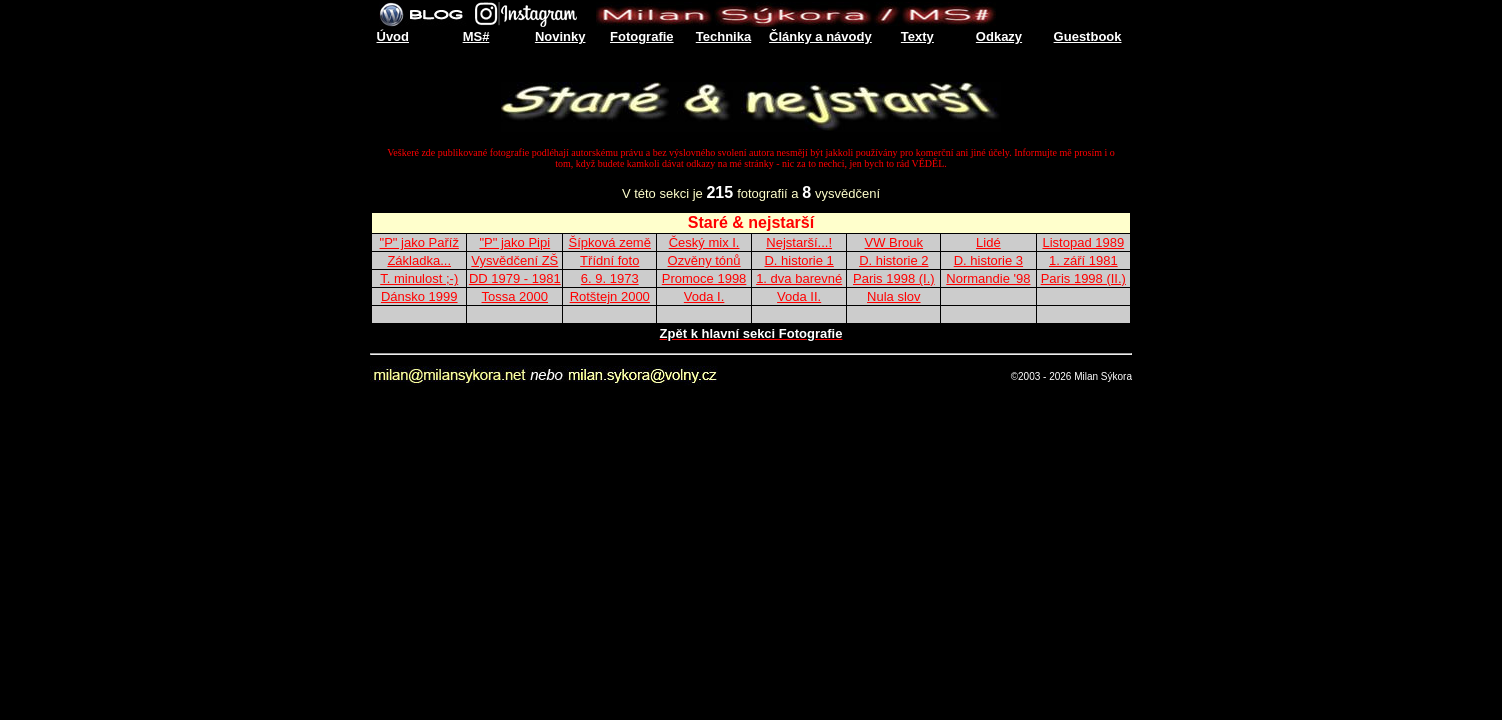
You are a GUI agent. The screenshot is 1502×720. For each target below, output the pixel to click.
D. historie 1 (798, 260)
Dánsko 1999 (419, 296)
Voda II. (799, 296)
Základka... (419, 260)
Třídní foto (609, 260)
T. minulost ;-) (419, 278)
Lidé (988, 242)
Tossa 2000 (515, 296)
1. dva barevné (799, 278)
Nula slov (893, 296)
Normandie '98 (988, 278)
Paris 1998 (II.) (1083, 278)
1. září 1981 (1083, 260)
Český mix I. (704, 242)
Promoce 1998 (704, 278)
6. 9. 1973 (610, 278)
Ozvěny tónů (704, 260)
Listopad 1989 (1083, 242)
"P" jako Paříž (419, 242)
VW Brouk (894, 242)
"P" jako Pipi (514, 242)
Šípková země (610, 242)
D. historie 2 (893, 260)
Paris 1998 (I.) (894, 278)
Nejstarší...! (799, 242)
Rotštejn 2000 (610, 296)
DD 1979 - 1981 (515, 278)
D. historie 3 (988, 260)
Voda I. (704, 296)
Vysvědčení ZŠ (514, 260)
